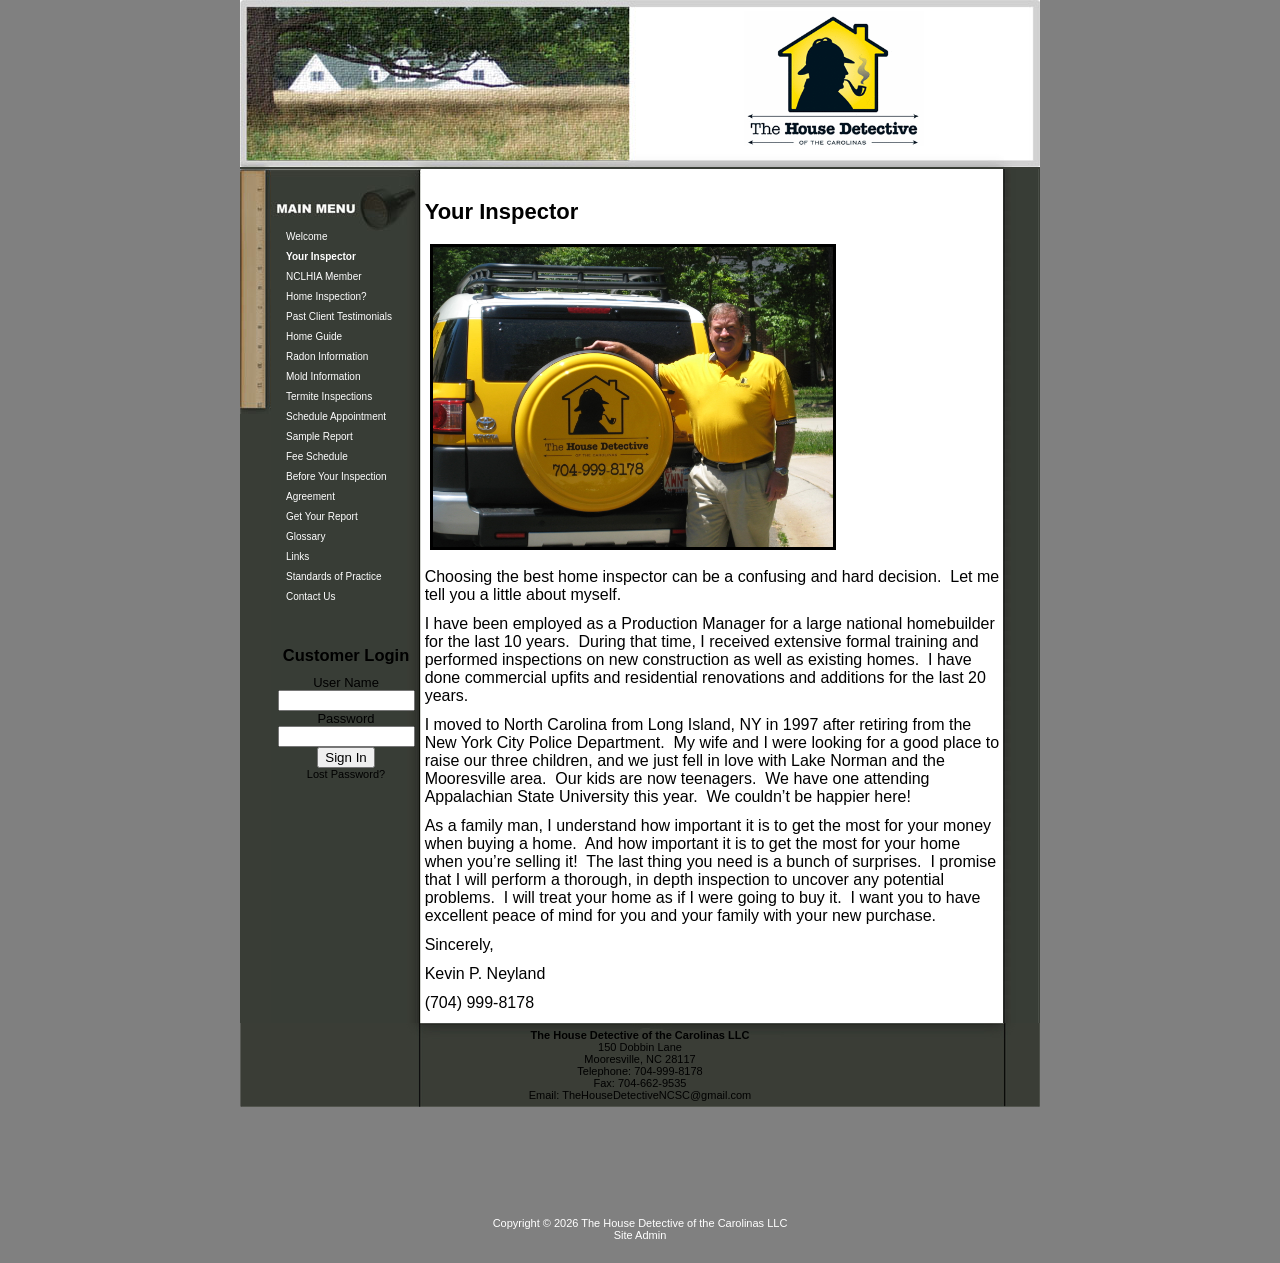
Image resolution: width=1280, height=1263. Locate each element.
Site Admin (640, 1235)
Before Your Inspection (336, 476)
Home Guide (314, 336)
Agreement (310, 496)
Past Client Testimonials (339, 316)
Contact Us (310, 596)
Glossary (305, 536)
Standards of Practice (334, 576)
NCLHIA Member (324, 276)
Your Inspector (321, 256)
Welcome (307, 236)
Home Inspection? (326, 296)
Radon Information (327, 356)
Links (297, 556)
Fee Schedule (317, 456)
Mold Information (323, 376)
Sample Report (319, 436)
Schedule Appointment (336, 416)
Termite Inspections (329, 396)
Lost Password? (346, 774)
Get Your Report (322, 516)
